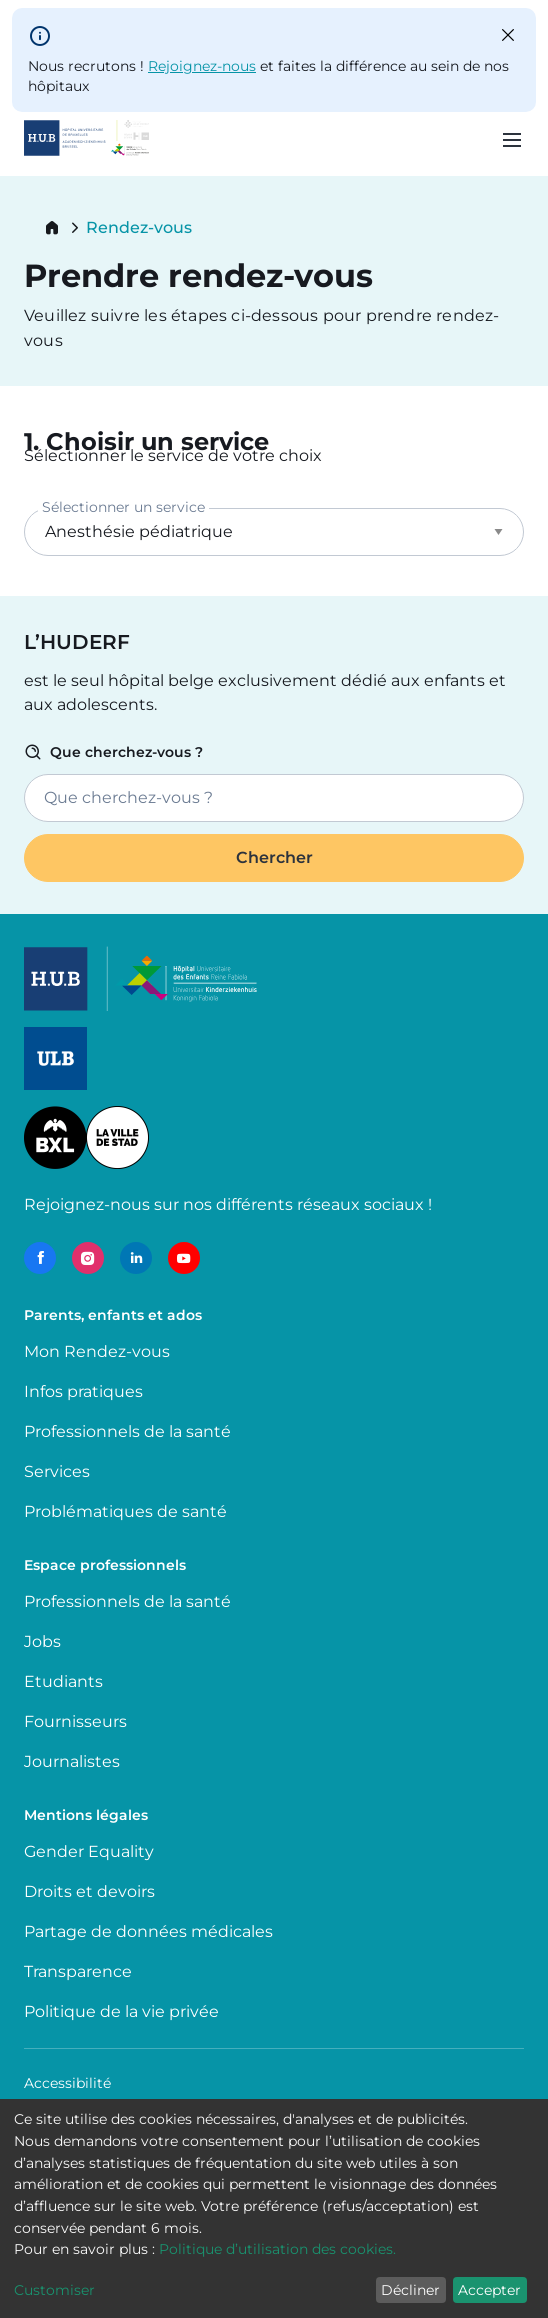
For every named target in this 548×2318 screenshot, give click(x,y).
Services (57, 1471)
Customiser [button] (54, 2290)
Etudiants (63, 1681)
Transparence (78, 1971)
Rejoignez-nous (202, 66)
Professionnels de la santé (127, 1431)
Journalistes (72, 1761)
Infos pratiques (83, 1391)
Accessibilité (67, 2083)
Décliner (410, 2290)
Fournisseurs (75, 1721)
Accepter (489, 2290)
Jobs (42, 1641)
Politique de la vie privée (121, 2011)
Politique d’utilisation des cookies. (277, 2249)
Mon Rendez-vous (97, 1351)
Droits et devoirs (89, 1891)
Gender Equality (89, 1851)
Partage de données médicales (148, 1931)
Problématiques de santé (125, 1511)
